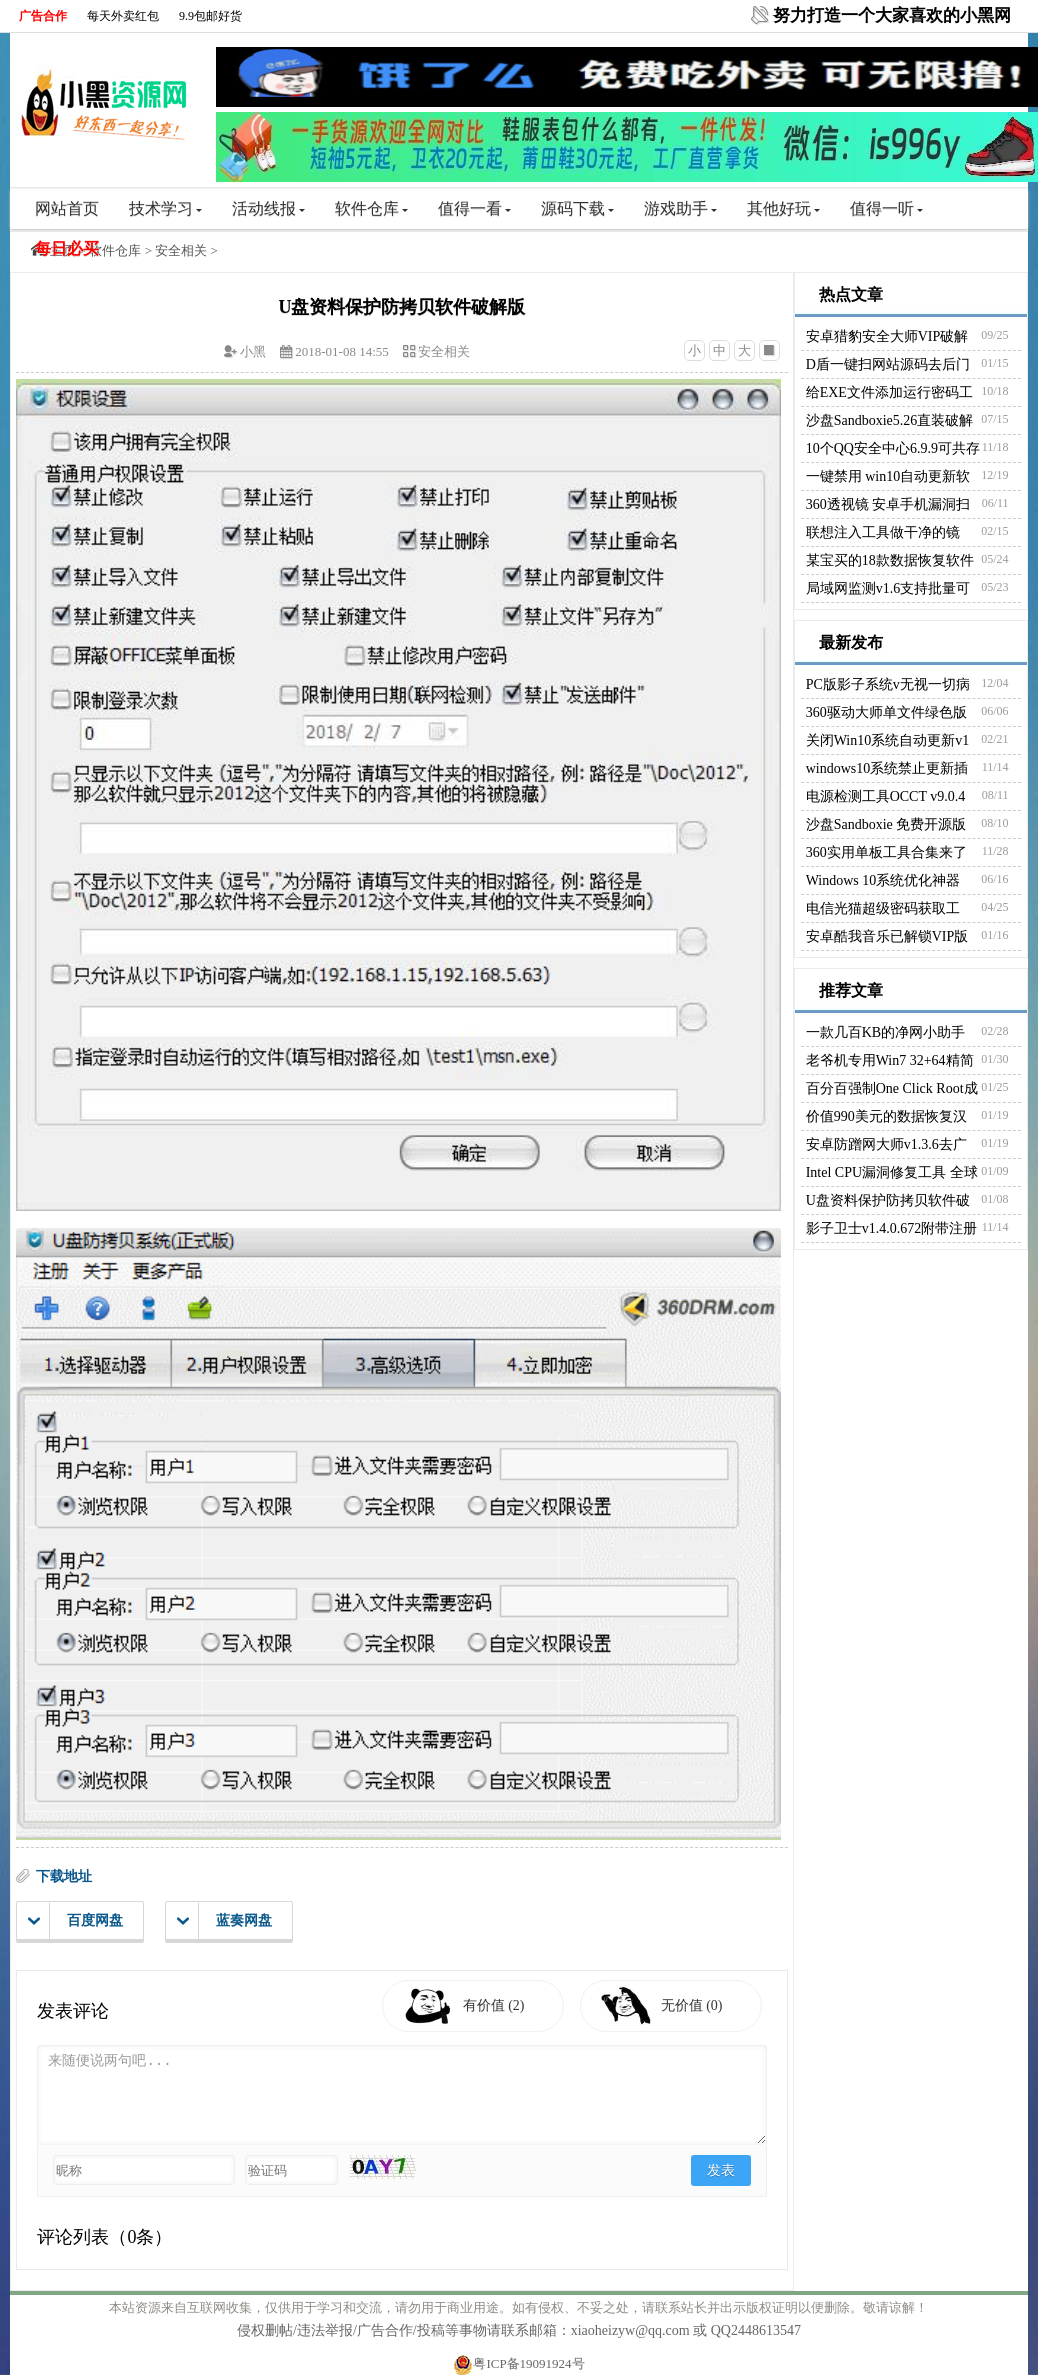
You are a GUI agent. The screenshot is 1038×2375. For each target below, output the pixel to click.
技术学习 (165, 208)
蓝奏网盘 (224, 1921)
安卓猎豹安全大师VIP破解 (887, 336)
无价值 (692, 2005)
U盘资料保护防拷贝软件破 (888, 1200)
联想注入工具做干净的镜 (883, 532)
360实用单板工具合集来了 (886, 852)
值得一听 (886, 208)
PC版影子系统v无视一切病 (888, 684)
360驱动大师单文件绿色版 (886, 712)
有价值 (494, 2005)
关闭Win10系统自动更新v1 (888, 740)
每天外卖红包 (123, 16)
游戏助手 (680, 208)
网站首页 (67, 208)
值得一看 (474, 208)
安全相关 (181, 250)
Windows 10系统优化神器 (883, 880)
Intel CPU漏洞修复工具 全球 (892, 1172)
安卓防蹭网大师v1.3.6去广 (886, 1144)
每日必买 (67, 248)
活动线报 (268, 208)
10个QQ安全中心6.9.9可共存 (893, 448)
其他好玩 (783, 208)
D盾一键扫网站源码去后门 (888, 364)
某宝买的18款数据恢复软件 (890, 560)
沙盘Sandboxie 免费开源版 (886, 824)
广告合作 (43, 16)
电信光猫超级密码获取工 (883, 908)
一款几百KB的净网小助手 (885, 1032)
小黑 (253, 351)
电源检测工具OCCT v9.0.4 (886, 796)
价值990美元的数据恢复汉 (886, 1116)
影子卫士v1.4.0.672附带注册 (892, 1228)
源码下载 (577, 208)
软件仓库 (371, 208)
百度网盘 (75, 1921)
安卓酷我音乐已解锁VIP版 (887, 936)
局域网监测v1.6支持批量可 (888, 588)
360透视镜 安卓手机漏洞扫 (888, 504)
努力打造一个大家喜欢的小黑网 (892, 15)
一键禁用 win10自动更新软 (888, 476)
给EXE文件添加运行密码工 (889, 392)
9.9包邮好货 (210, 16)
